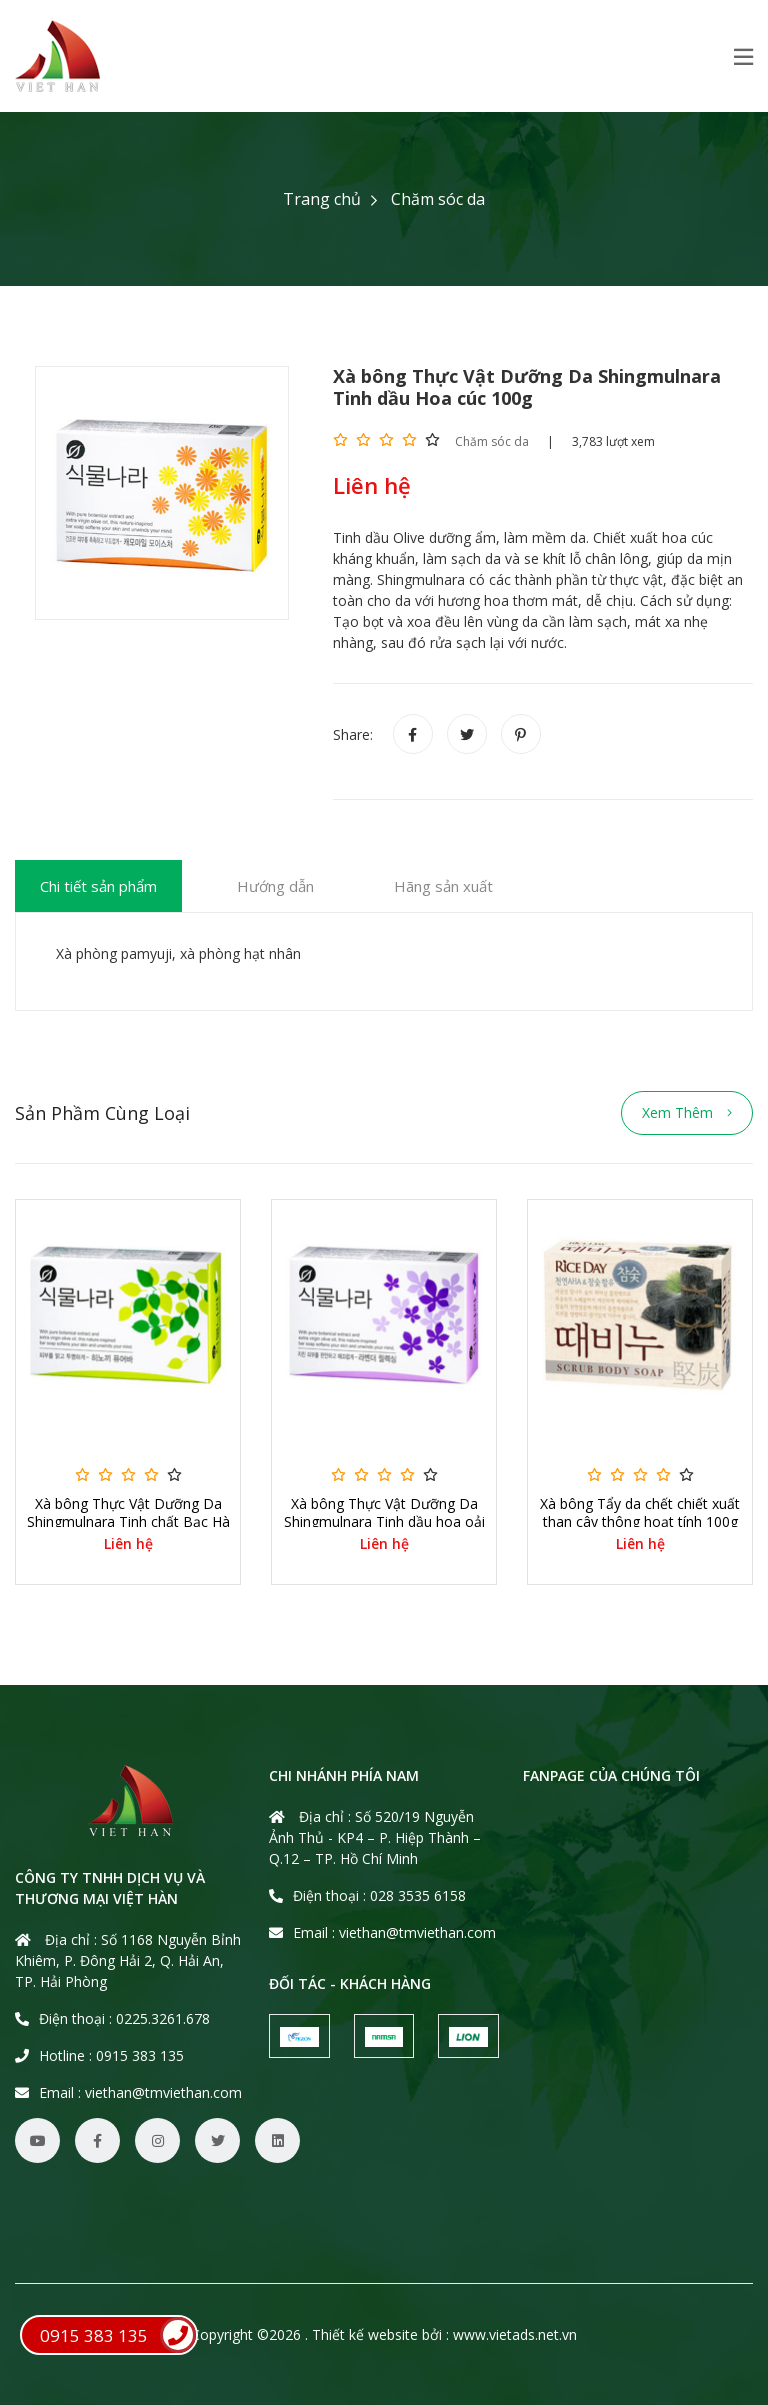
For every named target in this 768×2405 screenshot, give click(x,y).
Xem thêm (687, 1112)
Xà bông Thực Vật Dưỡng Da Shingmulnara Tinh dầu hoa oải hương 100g (384, 1522)
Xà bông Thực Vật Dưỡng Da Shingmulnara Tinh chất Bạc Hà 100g (128, 1522)
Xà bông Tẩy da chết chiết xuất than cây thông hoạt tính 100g (640, 1513)
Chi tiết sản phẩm (98, 886)
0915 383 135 (118, 2335)
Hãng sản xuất (443, 886)
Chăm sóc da (438, 199)
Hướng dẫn (275, 886)
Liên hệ (128, 1544)
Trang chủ (322, 199)
